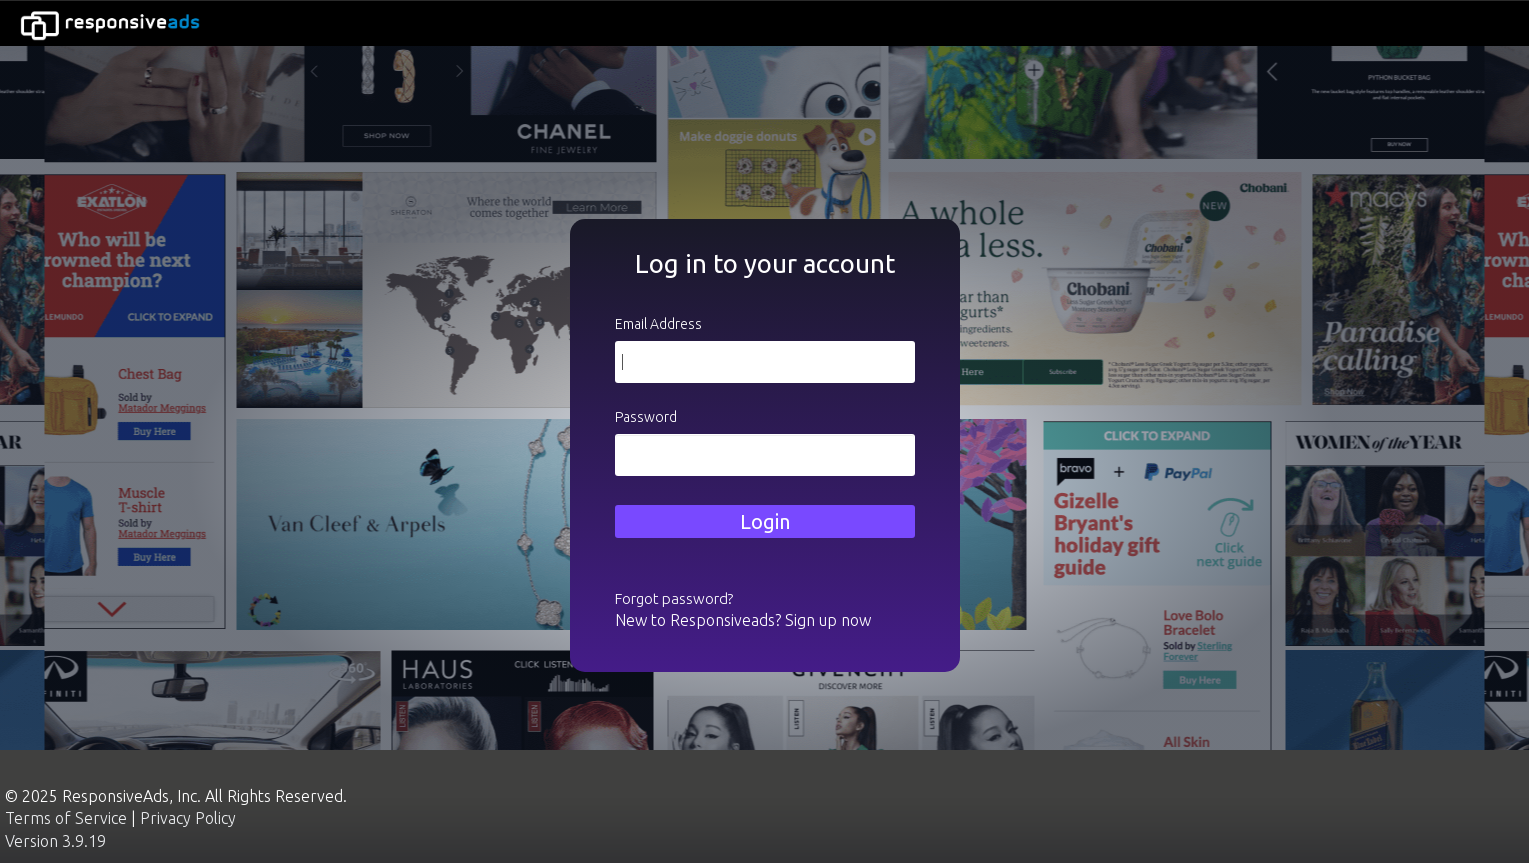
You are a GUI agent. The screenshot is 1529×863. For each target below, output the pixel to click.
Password (646, 417)
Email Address (658, 324)
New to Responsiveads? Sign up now (743, 620)
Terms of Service (66, 818)
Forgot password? (674, 598)
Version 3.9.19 (55, 841)
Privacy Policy (188, 818)
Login (765, 521)
